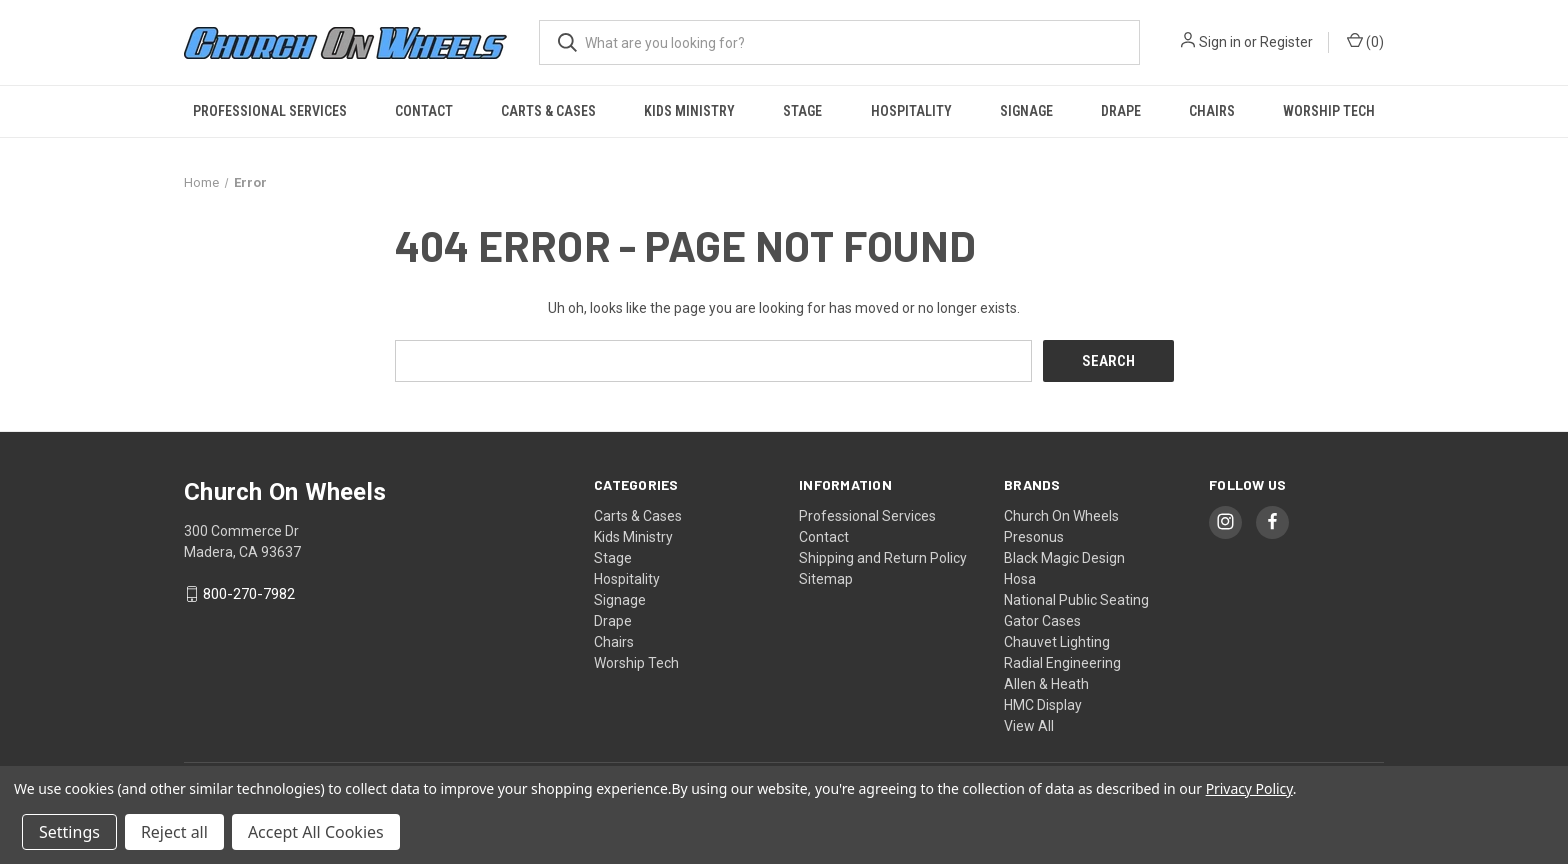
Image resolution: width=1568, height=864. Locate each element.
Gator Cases (1042, 620)
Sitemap (826, 578)
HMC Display (1043, 704)
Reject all (174, 832)
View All (1029, 725)
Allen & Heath (1046, 683)
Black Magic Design (1064, 557)
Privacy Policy (1249, 788)
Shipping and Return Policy (883, 557)
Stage (802, 111)
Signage (1026, 111)
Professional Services (270, 111)
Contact (424, 111)
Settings (69, 832)
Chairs (1212, 111)
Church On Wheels (1061, 515)
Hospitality (911, 111)
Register (1286, 42)
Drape (1121, 111)
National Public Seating (1076, 599)
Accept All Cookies (316, 832)
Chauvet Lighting (1057, 641)
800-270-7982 (249, 594)
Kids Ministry (689, 111)
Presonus (1034, 536)
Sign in (1220, 42)
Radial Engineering (1062, 662)
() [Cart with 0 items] (1365, 41)
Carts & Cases (548, 111)
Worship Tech (1329, 111)
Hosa (1020, 578)
